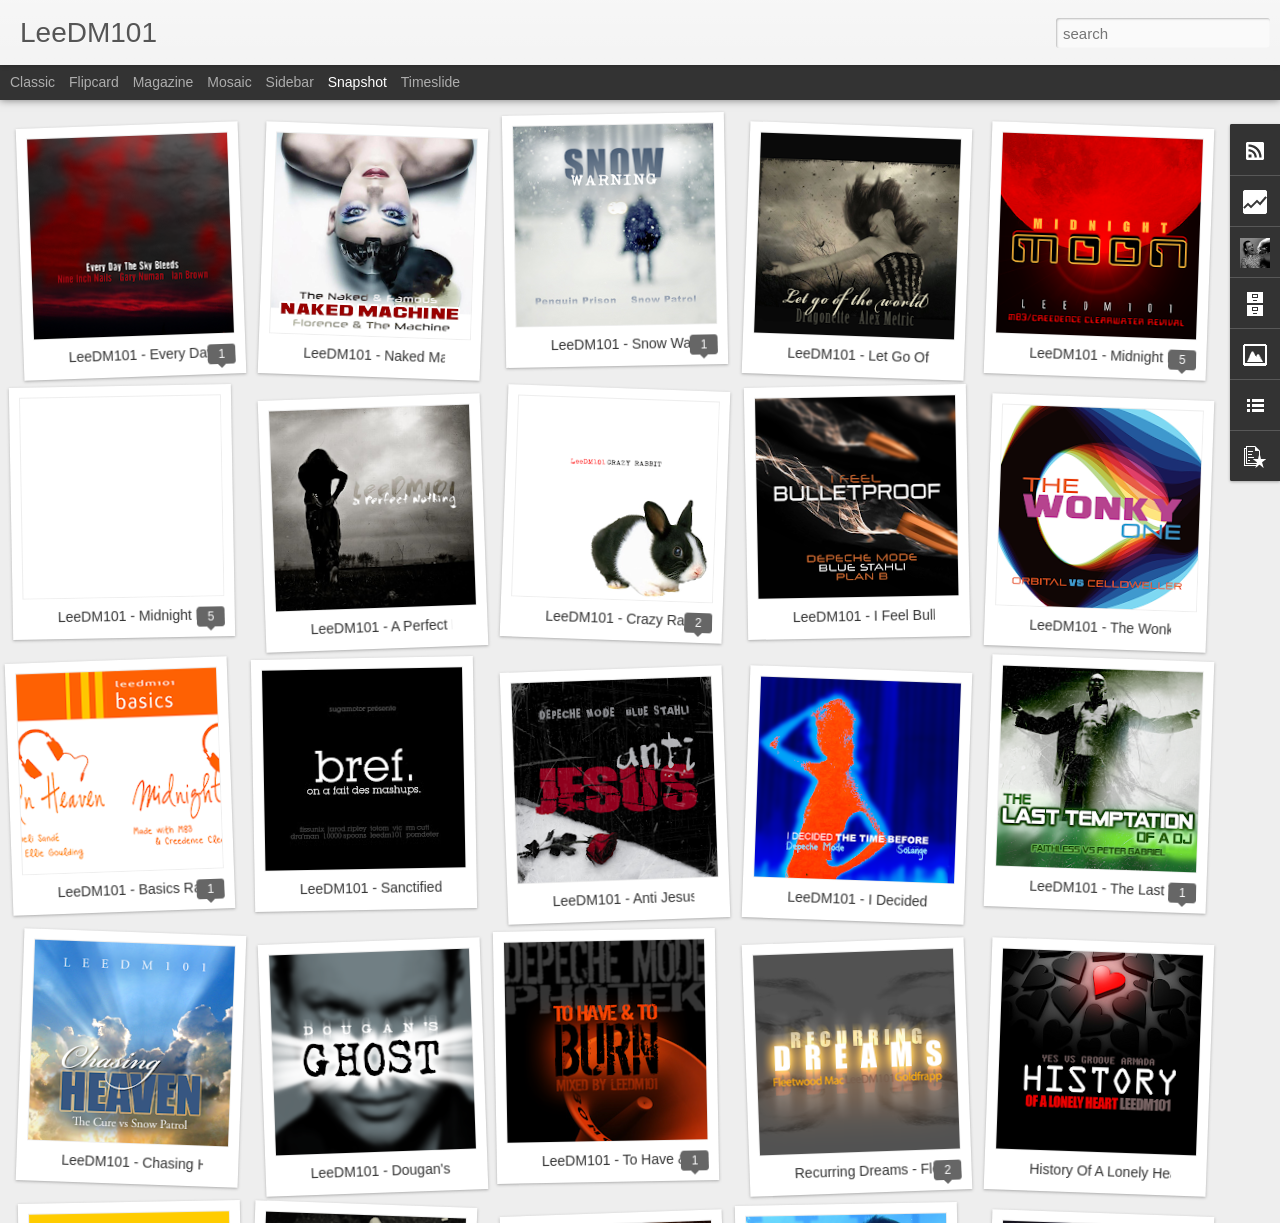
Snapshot (357, 82)
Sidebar (290, 82)
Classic (32, 82)
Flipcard (94, 82)
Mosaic (229, 82)
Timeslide (430, 82)
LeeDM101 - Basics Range (141, 889)
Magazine (163, 82)
